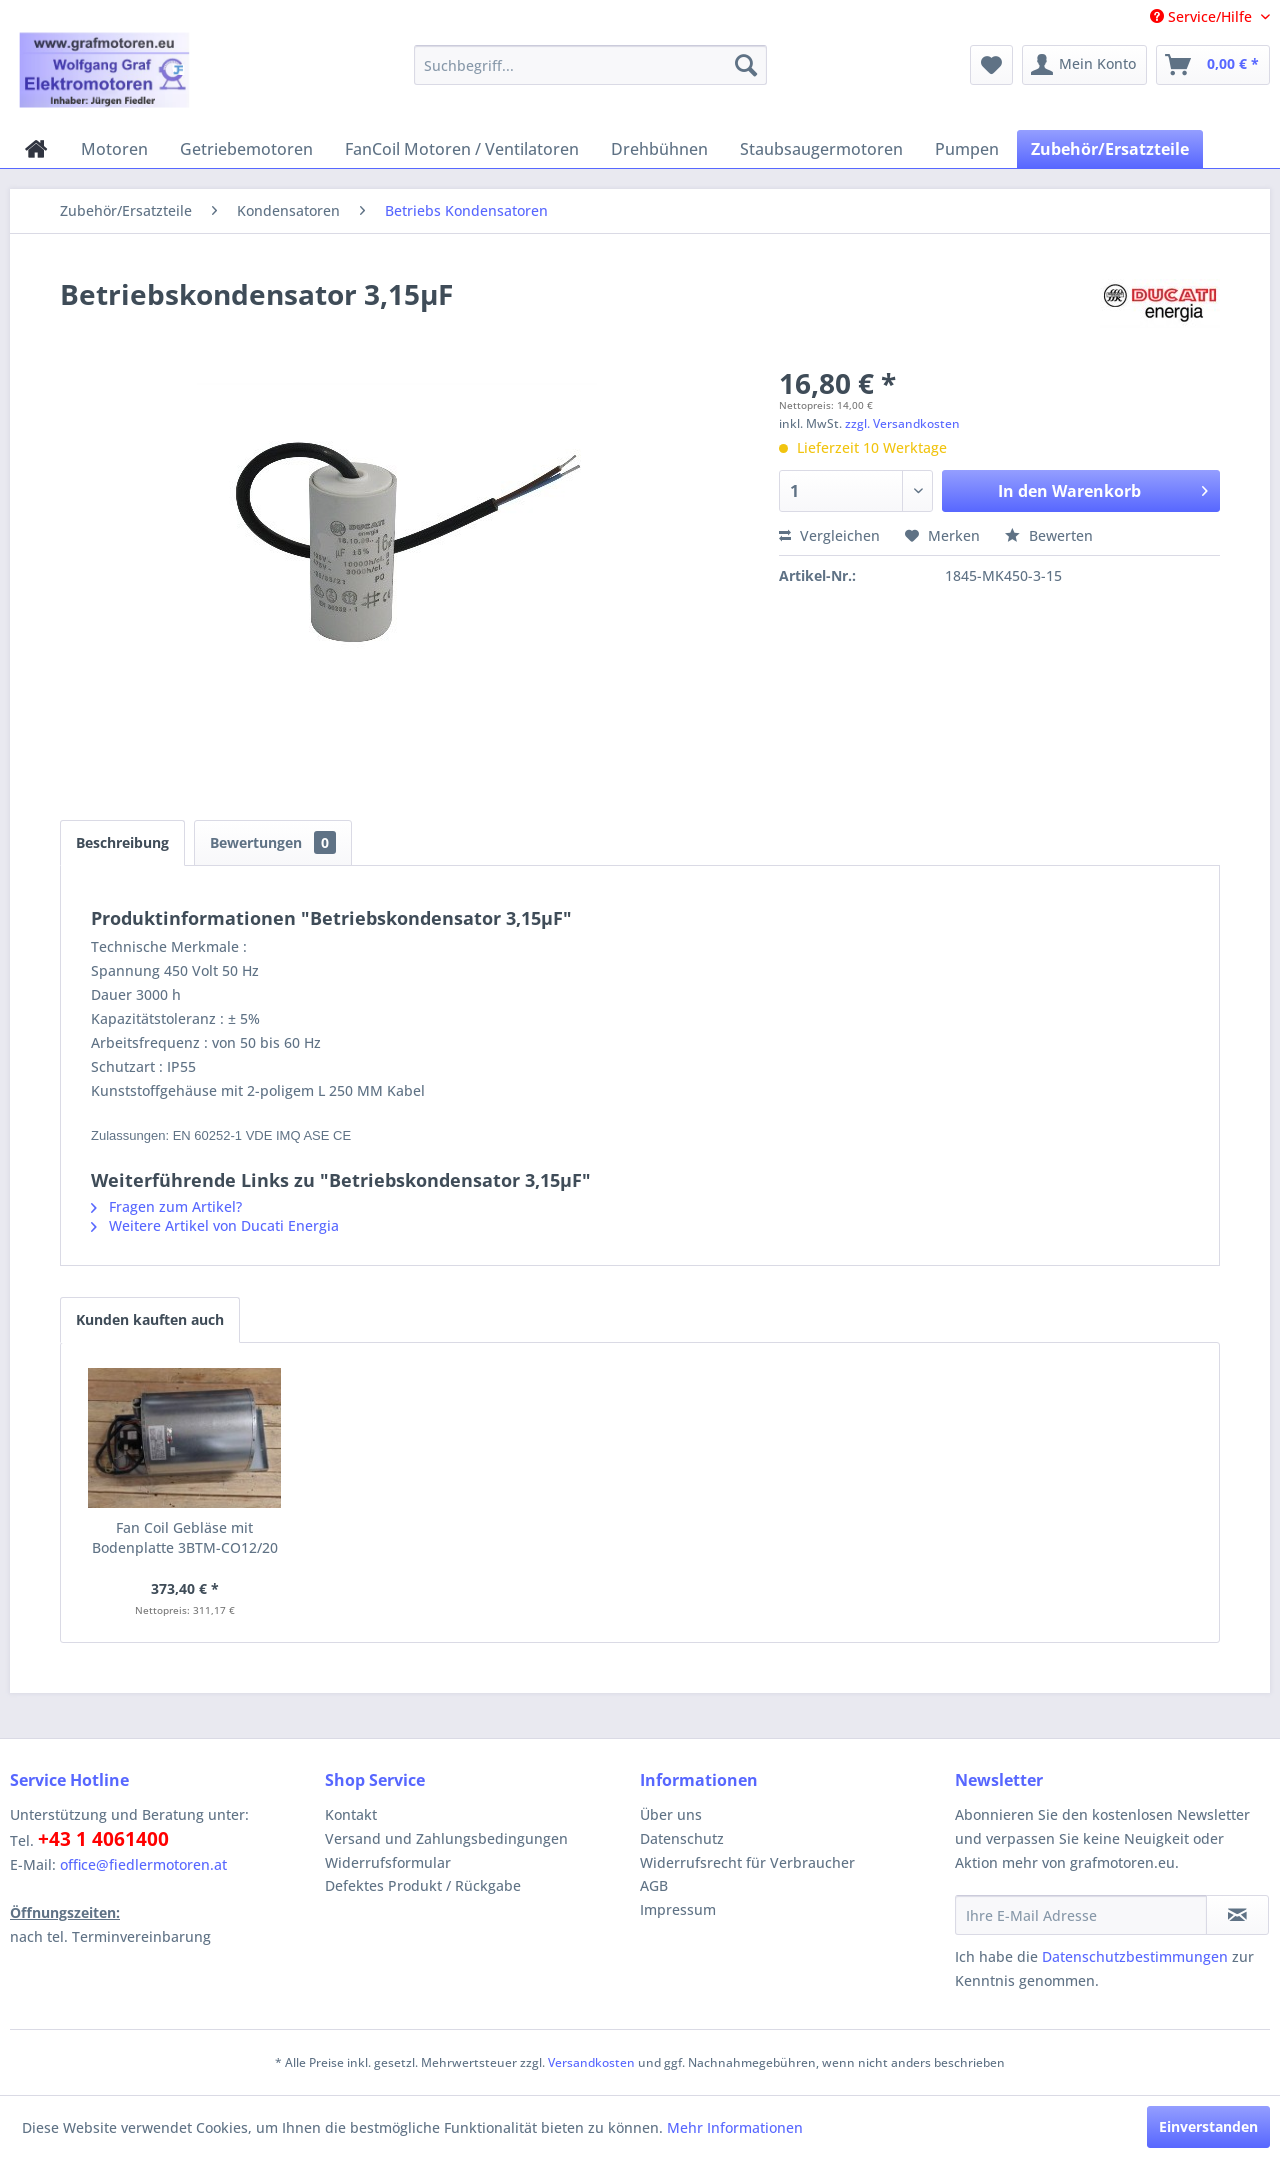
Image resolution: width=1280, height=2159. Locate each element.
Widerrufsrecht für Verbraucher (747, 1862)
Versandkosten (591, 2062)
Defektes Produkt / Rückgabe (423, 1885)
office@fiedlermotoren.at (143, 1864)
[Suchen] (746, 65)
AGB (654, 1885)
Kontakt (351, 1814)
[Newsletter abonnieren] (1237, 1915)
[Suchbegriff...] (590, 65)
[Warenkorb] (1213, 65)
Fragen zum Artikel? (166, 1206)
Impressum (678, 1909)
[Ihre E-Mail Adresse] (1081, 1915)
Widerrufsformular (388, 1862)
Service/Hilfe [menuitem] (1203, 16)
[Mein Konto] (1084, 65)
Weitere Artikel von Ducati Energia (215, 1225)
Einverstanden (1208, 2126)
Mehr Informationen (735, 2127)
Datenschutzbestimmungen (1135, 1956)
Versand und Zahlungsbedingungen (446, 1838)
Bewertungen (273, 842)
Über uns (671, 1814)
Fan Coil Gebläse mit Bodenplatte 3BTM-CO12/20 (185, 1537)
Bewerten (1049, 535)
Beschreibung (122, 842)
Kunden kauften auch (150, 1319)
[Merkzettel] (991, 65)
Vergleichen (829, 535)
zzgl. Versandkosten (902, 423)
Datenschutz (682, 1838)
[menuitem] (590, 65)
